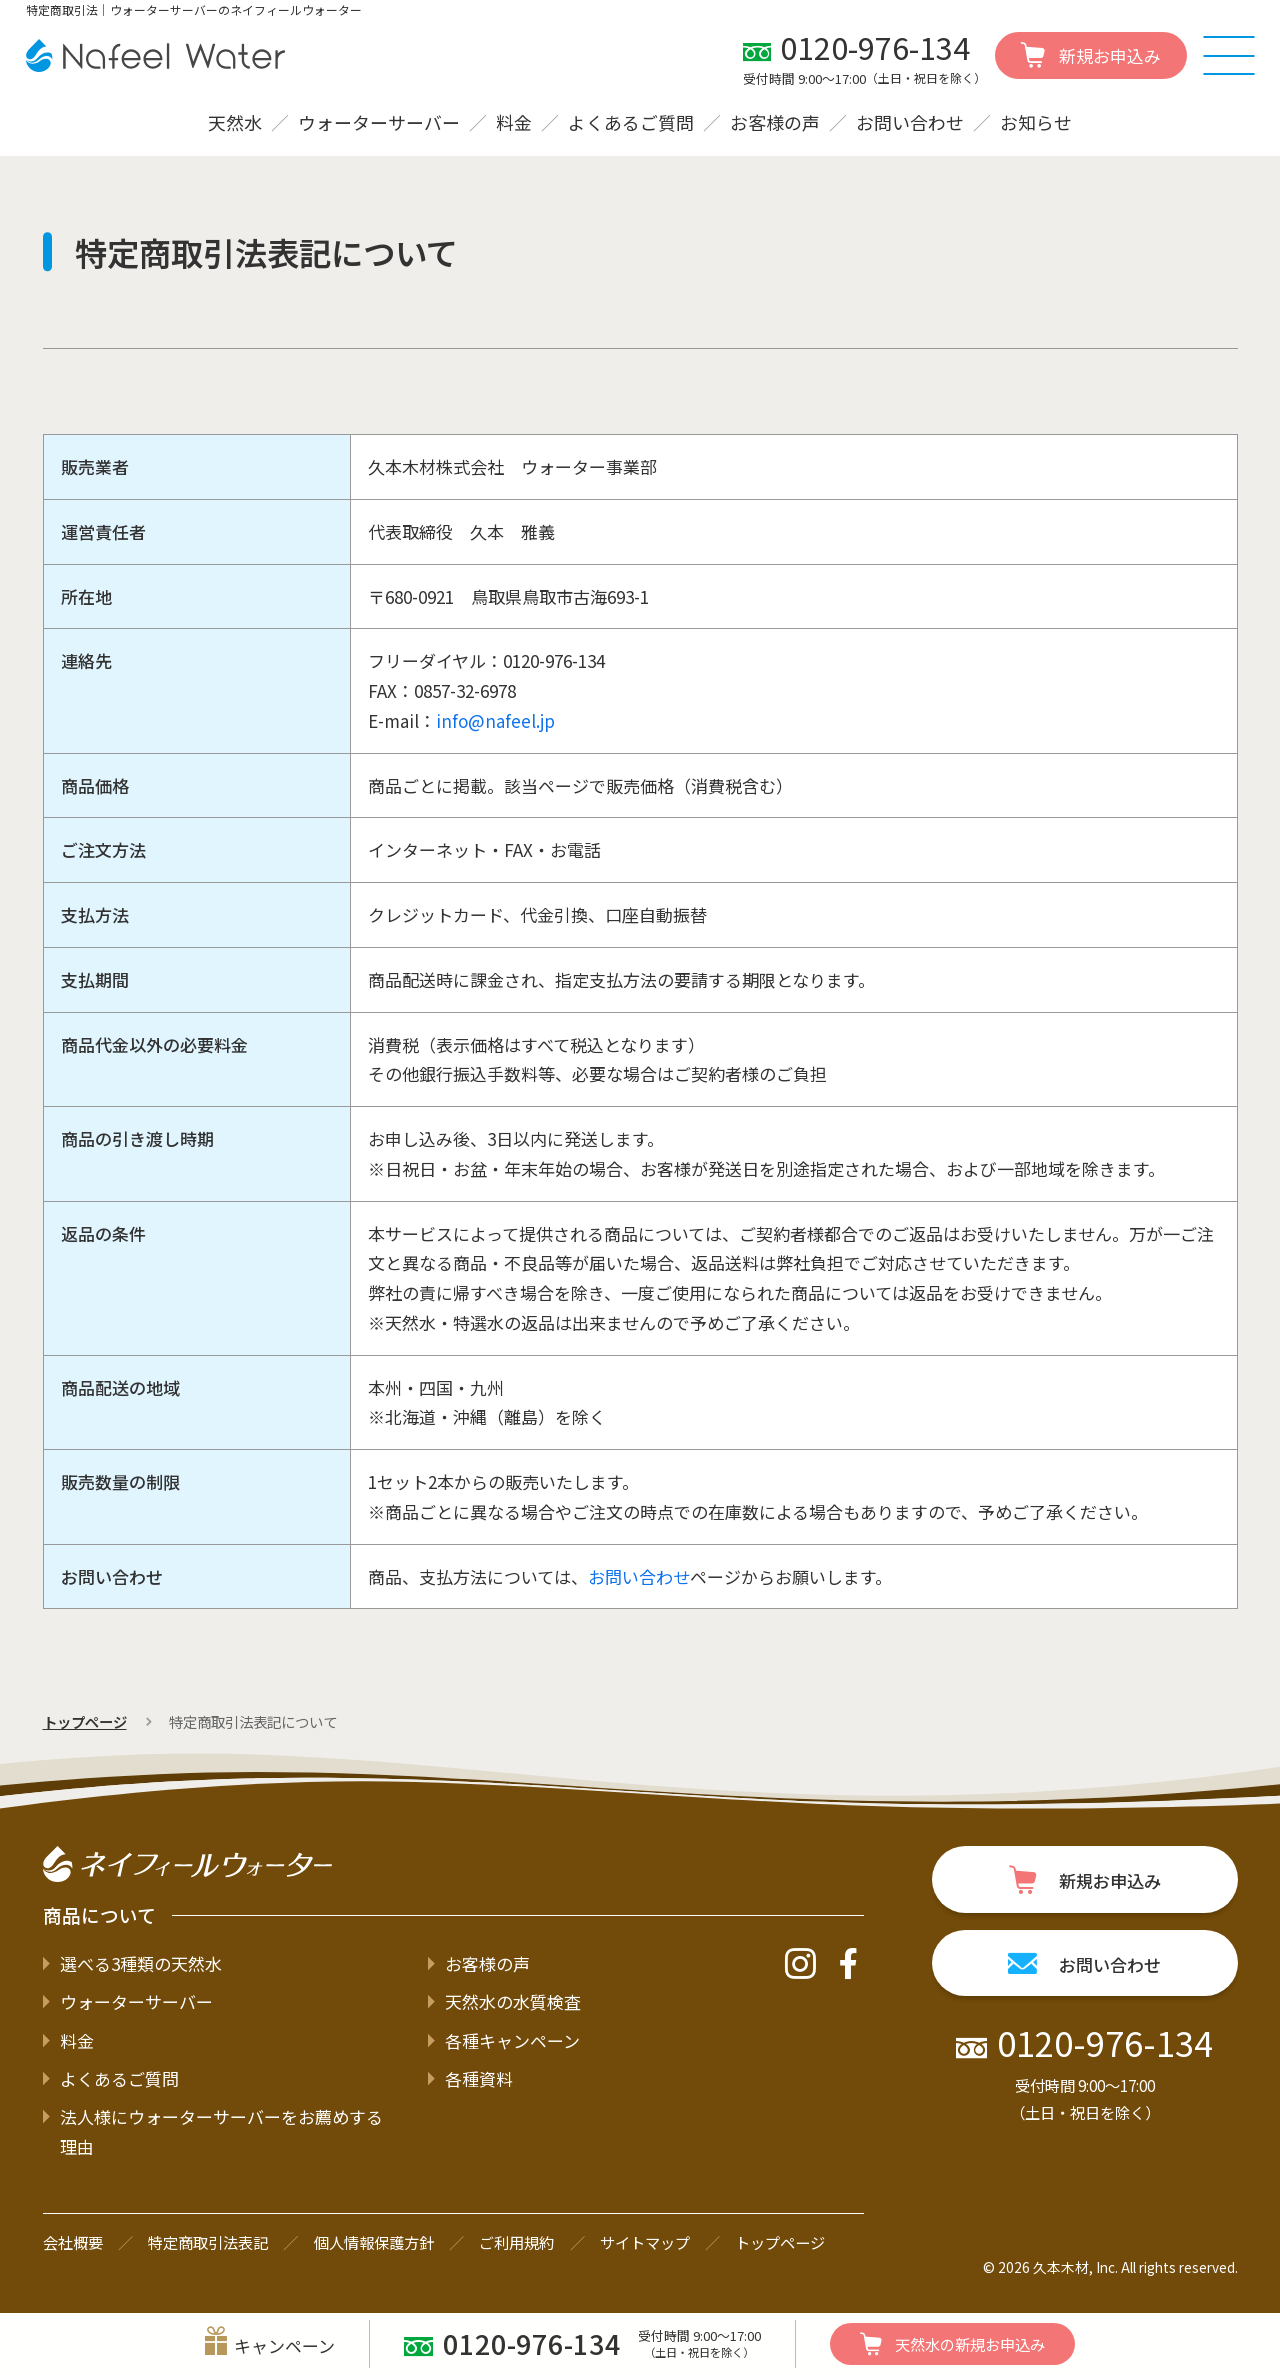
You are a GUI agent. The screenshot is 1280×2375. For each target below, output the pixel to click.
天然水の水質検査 (513, 2001)
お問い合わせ (910, 122)
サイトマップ (645, 2242)
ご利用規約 (516, 2242)
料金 (514, 122)
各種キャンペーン (512, 2040)
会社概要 (73, 2242)
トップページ (85, 1721)
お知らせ (1036, 122)
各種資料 (479, 2078)
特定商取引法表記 (208, 2242)
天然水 (235, 122)
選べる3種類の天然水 (141, 1963)
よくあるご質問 (631, 122)
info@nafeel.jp (495, 720)
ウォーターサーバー (379, 122)
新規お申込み (952, 2344)
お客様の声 (775, 122)
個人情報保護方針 (374, 2242)
